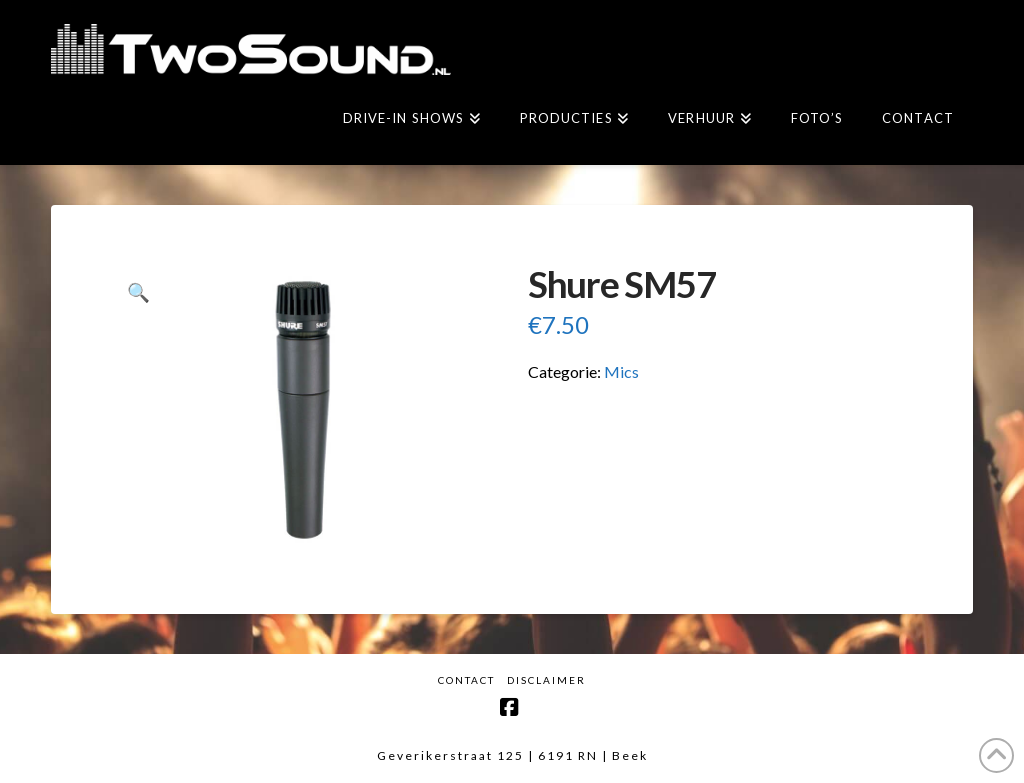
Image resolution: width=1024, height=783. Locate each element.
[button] (138, 292)
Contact (466, 680)
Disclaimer (546, 680)
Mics (621, 371)
